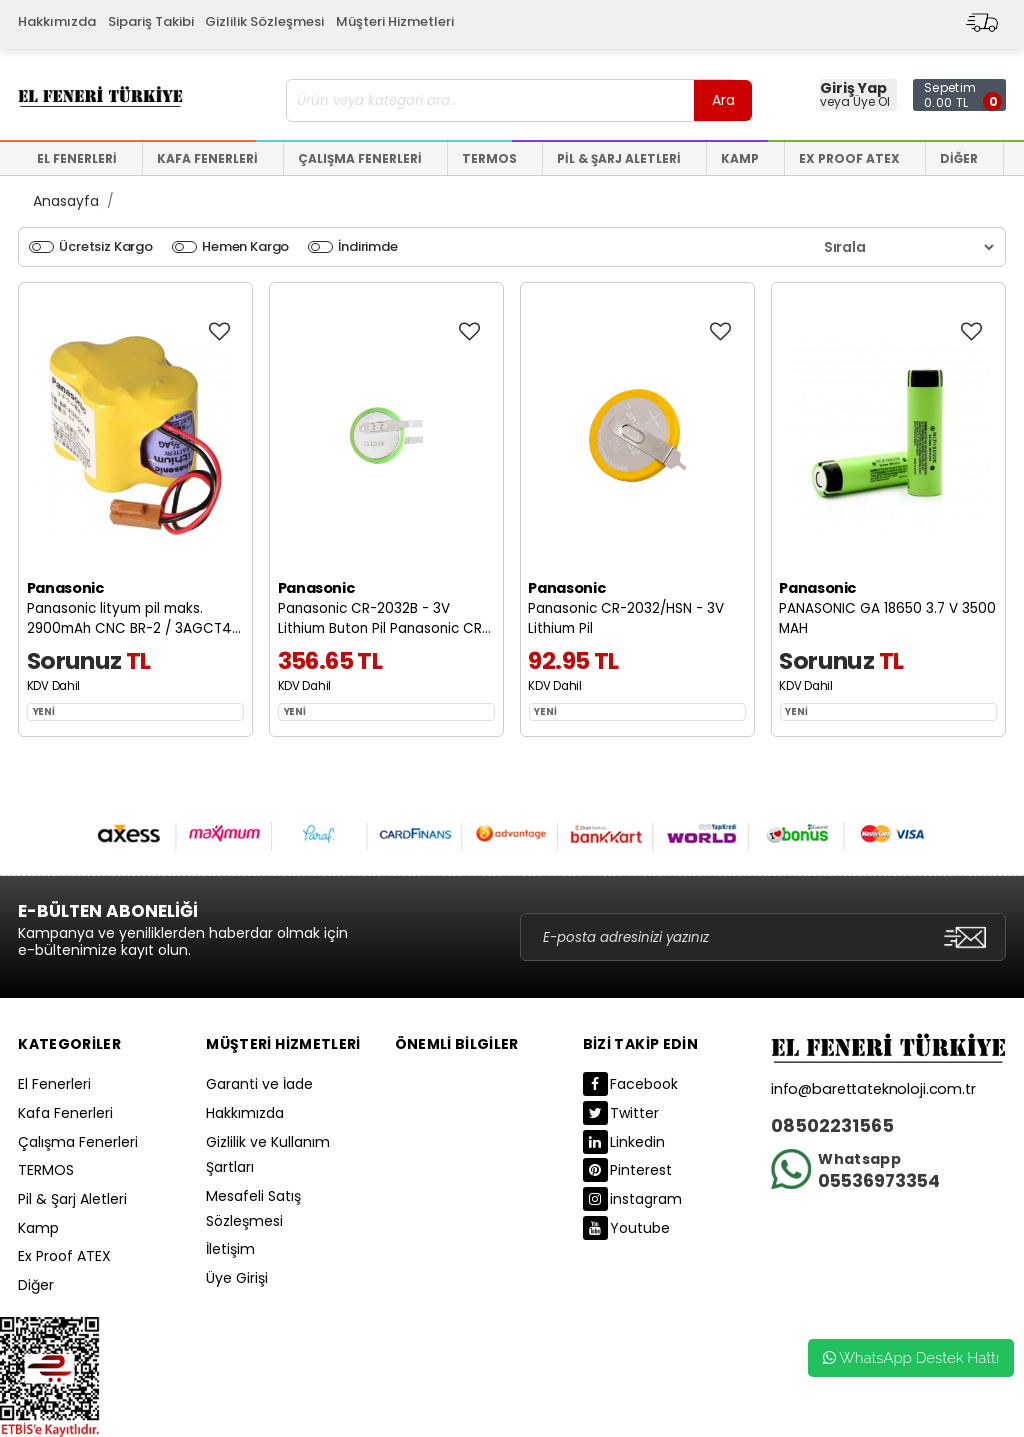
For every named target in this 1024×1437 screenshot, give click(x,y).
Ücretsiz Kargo (106, 246)
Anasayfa (66, 201)
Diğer (36, 1285)
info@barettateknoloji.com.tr (873, 1089)
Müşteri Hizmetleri (395, 21)
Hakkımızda (57, 21)
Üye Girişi (237, 1278)
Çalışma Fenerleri (78, 1142)
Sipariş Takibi (151, 21)
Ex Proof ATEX (64, 1256)
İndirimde (368, 246)
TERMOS (46, 1170)
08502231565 (832, 1126)
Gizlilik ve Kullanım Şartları (268, 1154)
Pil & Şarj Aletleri (72, 1199)
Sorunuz (74, 660)
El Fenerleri (54, 1084)
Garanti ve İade (259, 1084)
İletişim (230, 1249)
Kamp (38, 1228)
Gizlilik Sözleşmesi (264, 21)
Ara (723, 100)
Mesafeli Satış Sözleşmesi (253, 1208)
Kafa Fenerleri (65, 1113)
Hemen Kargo (245, 246)
